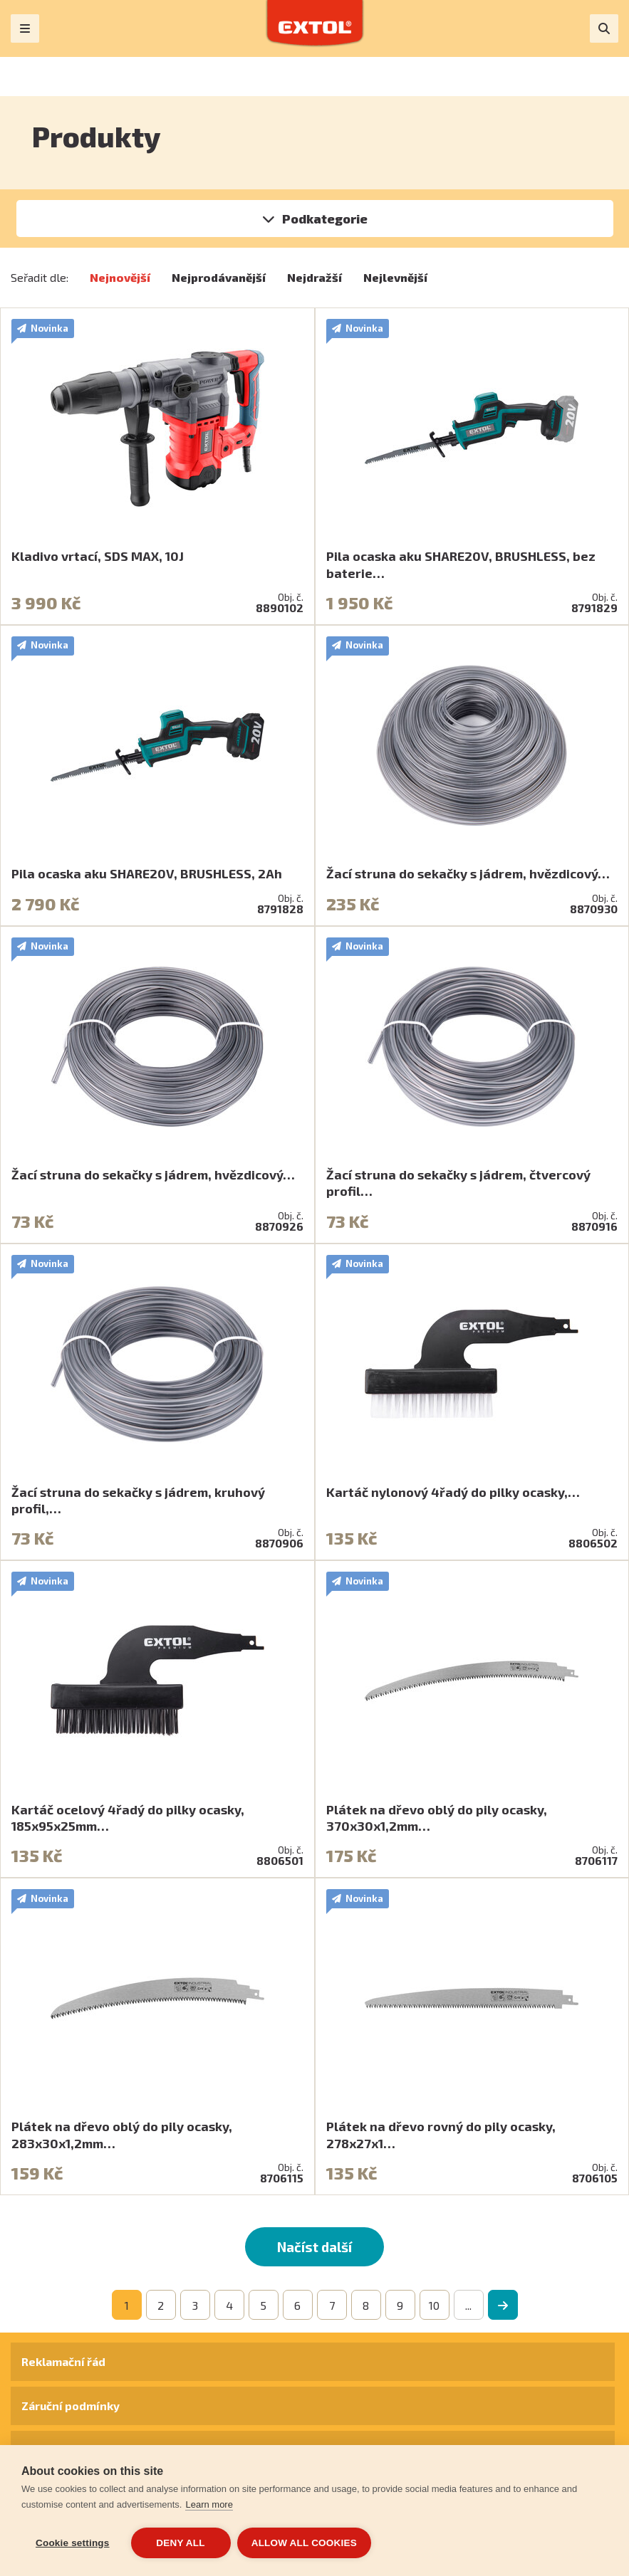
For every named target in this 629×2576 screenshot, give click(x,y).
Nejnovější (120, 277)
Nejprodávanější (219, 277)
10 (434, 2305)
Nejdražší (314, 277)
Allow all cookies (305, 2543)
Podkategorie (325, 218)
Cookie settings (73, 2543)
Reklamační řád (63, 2361)
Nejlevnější (395, 277)
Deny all (180, 2543)
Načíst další (314, 2247)
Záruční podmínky (70, 2405)
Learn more (208, 2505)
